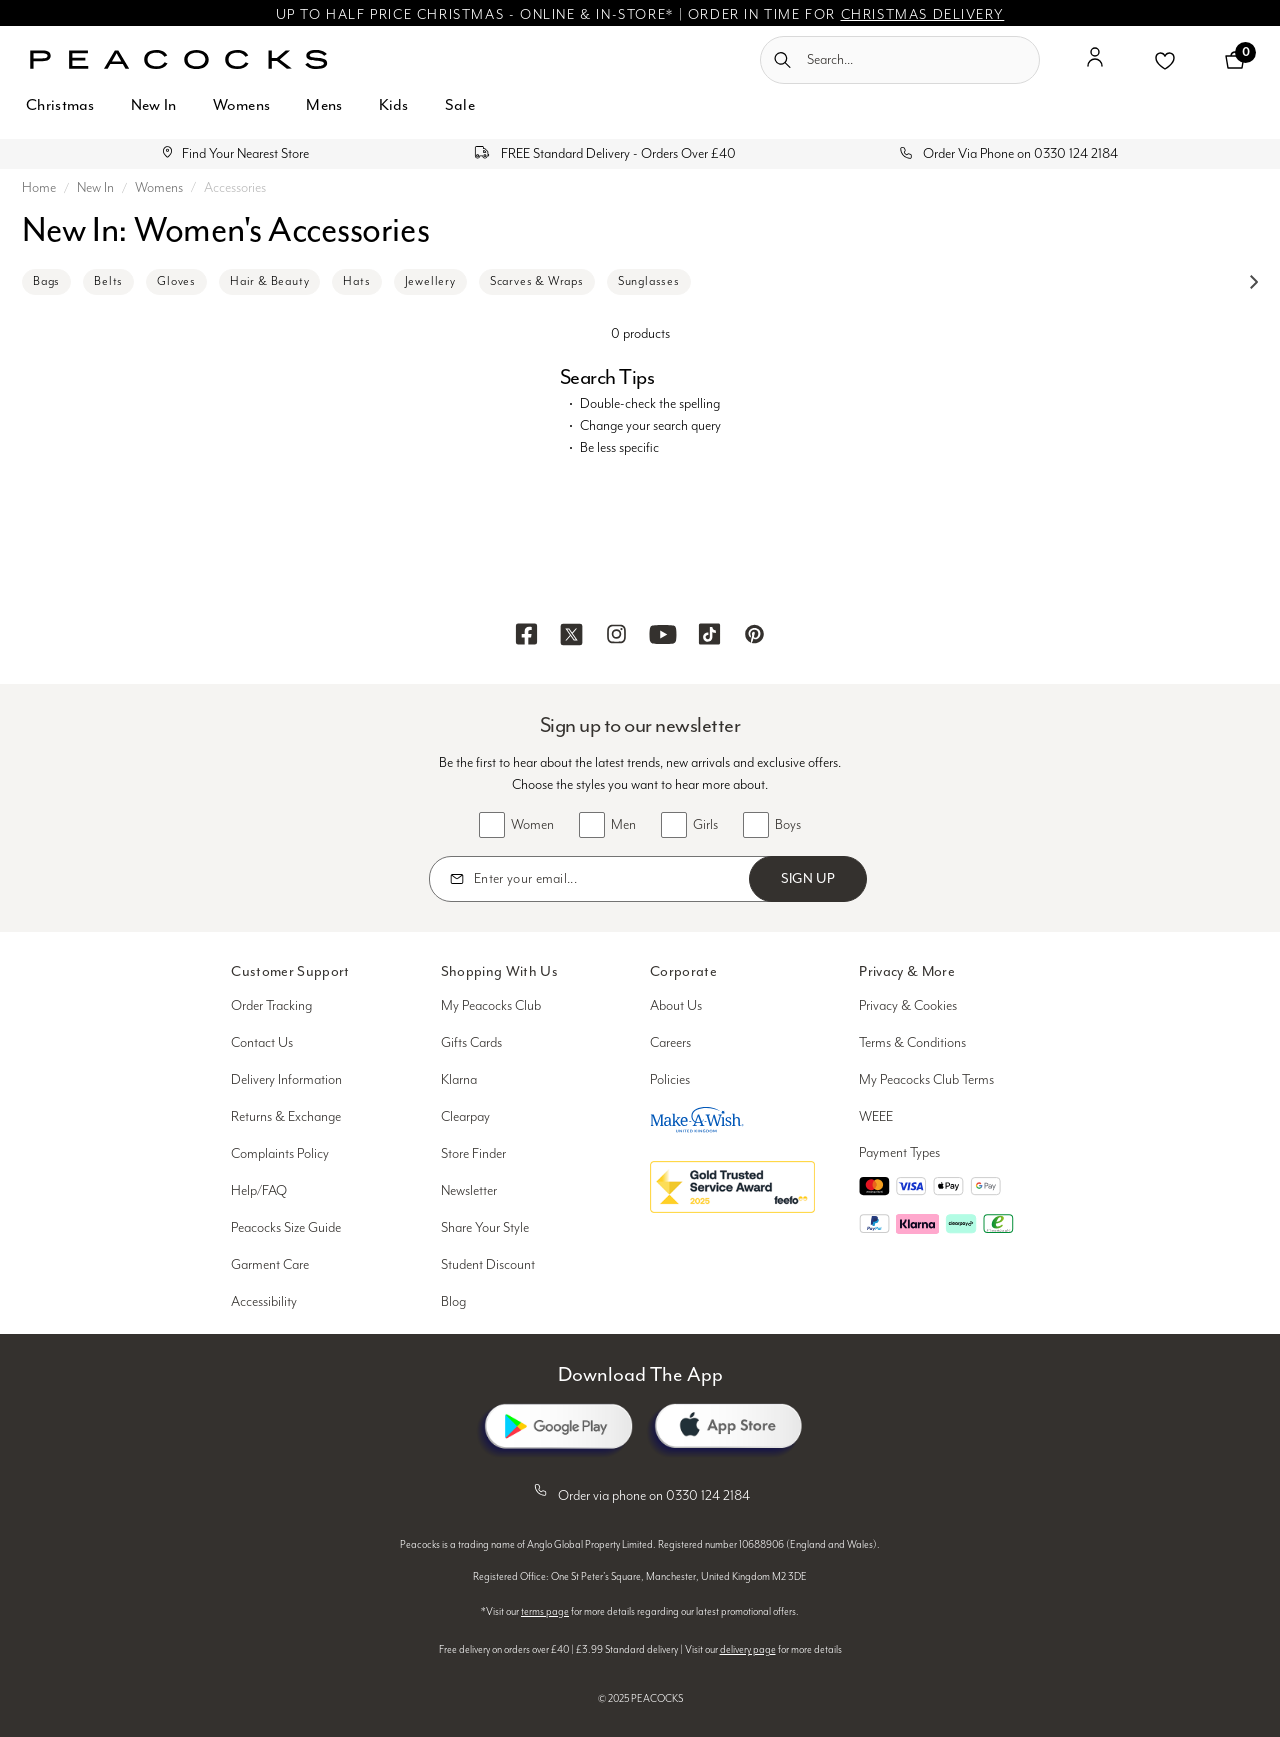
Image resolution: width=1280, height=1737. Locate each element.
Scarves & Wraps (537, 281)
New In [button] (154, 105)
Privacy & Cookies (908, 1006)
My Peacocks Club (491, 1006)
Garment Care (270, 1265)
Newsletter (469, 1191)
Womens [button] (242, 105)
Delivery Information (286, 1080)
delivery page (748, 1650)
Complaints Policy (280, 1154)
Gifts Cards (471, 1043)
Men (623, 825)
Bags (46, 281)
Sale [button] (460, 105)
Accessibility (264, 1302)
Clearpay (465, 1117)
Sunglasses (649, 281)
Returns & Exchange (286, 1117)
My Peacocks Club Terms (926, 1080)
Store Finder (473, 1154)
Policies (670, 1080)
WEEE (876, 1117)
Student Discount (488, 1265)
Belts (108, 281)
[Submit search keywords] (782, 60)
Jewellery (430, 281)
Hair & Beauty (269, 281)
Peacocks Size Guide (286, 1228)
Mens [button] (324, 105)
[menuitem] (60, 116)
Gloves (176, 281)
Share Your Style (485, 1228)
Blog (453, 1302)
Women (532, 825)
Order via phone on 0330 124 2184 (640, 1492)
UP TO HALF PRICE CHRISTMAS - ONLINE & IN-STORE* (475, 15)
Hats (356, 281)
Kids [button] (394, 105)
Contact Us (262, 1043)
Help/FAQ (259, 1191)
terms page (545, 1612)
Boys (788, 825)
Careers (670, 1043)
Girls (705, 825)
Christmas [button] (60, 105)
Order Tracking (271, 1006)
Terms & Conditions (912, 1043)
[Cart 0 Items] (1235, 60)
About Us (676, 1006)
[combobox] (900, 60)
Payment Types (899, 1153)
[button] (1095, 65)
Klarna (459, 1080)
